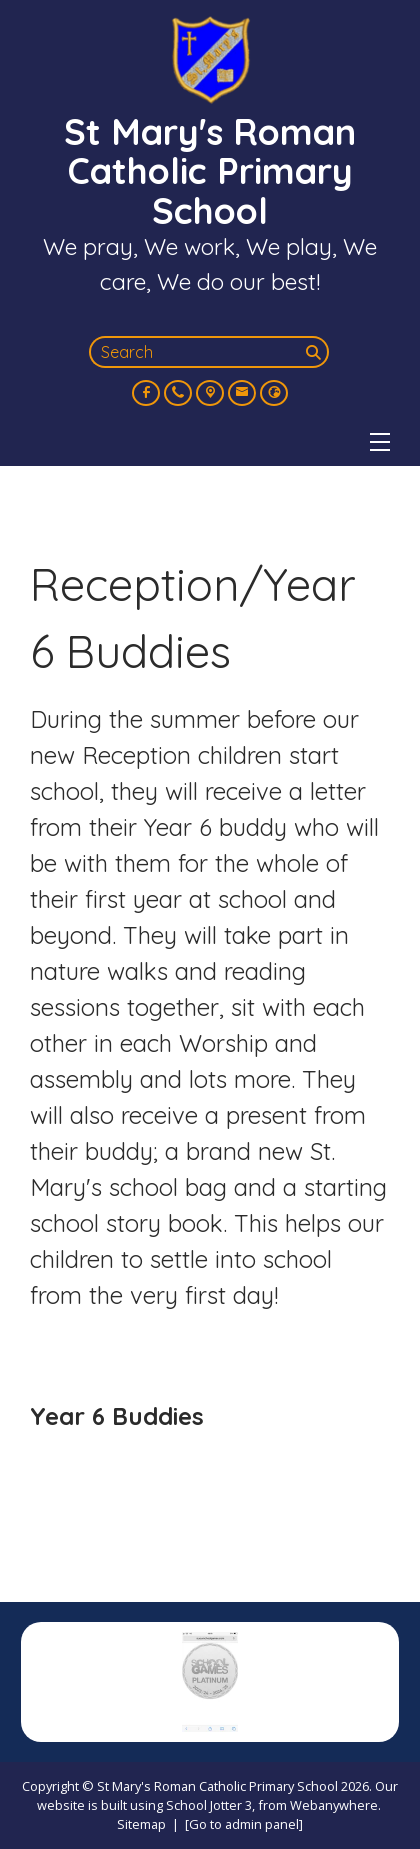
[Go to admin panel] (244, 1824)
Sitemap (141, 1824)
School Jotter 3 (209, 1805)
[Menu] (380, 442)
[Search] (315, 352)
